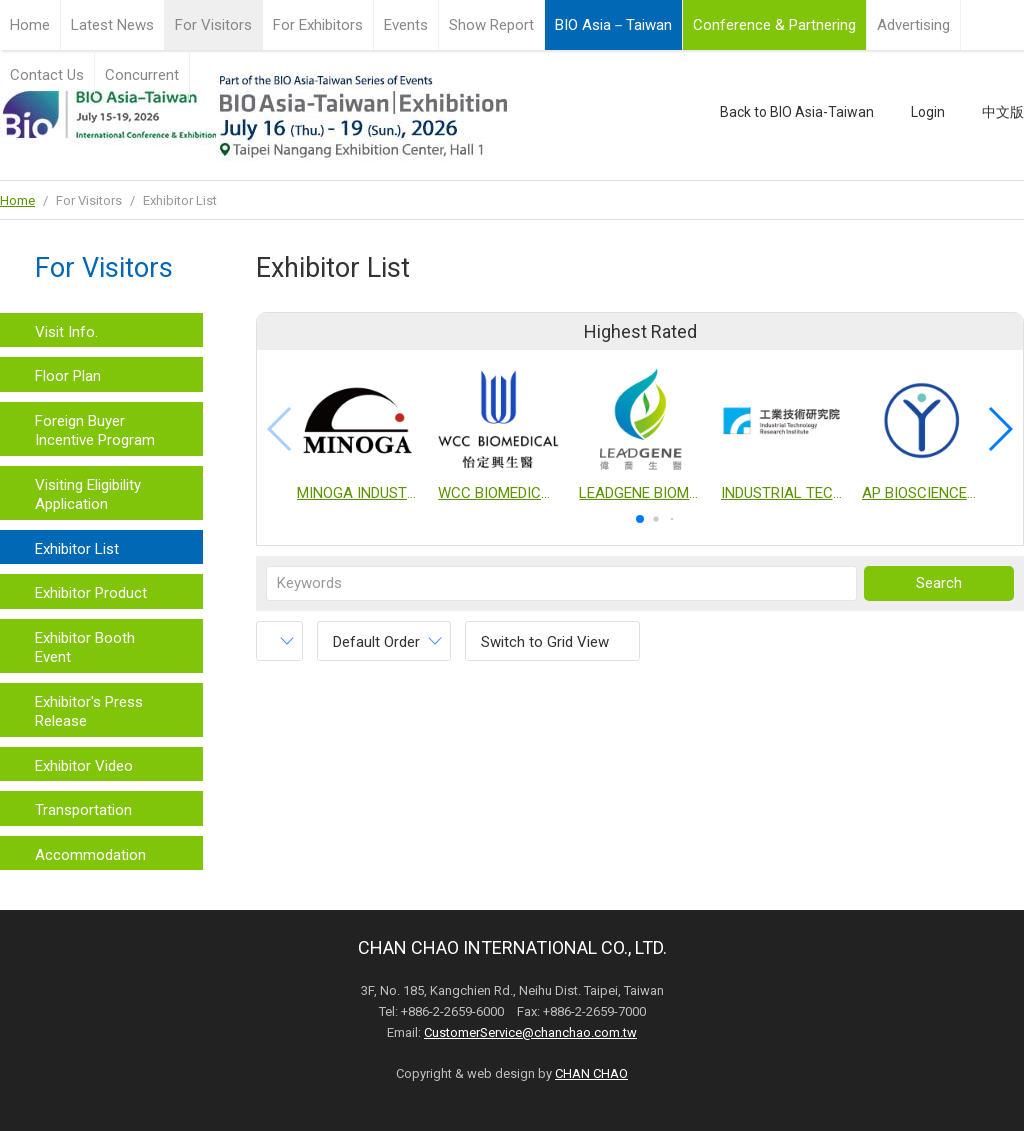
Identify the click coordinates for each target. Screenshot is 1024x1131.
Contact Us (47, 75)
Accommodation (90, 855)
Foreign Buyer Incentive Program (95, 431)
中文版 (1003, 112)
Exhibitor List (77, 549)
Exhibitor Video (84, 766)
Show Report (491, 25)
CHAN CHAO (591, 1073)
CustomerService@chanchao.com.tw (530, 1032)
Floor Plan (68, 376)
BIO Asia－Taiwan (613, 25)
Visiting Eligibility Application (88, 495)
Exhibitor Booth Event (85, 648)
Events (406, 25)
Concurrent (142, 75)
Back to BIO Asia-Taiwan (797, 112)
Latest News (112, 25)
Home (30, 25)
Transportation (83, 810)
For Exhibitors (318, 25)
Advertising (913, 25)
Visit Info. (66, 332)
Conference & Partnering (774, 25)
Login (928, 112)
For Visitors (213, 25)
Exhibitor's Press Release (89, 712)
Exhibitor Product (91, 593)
